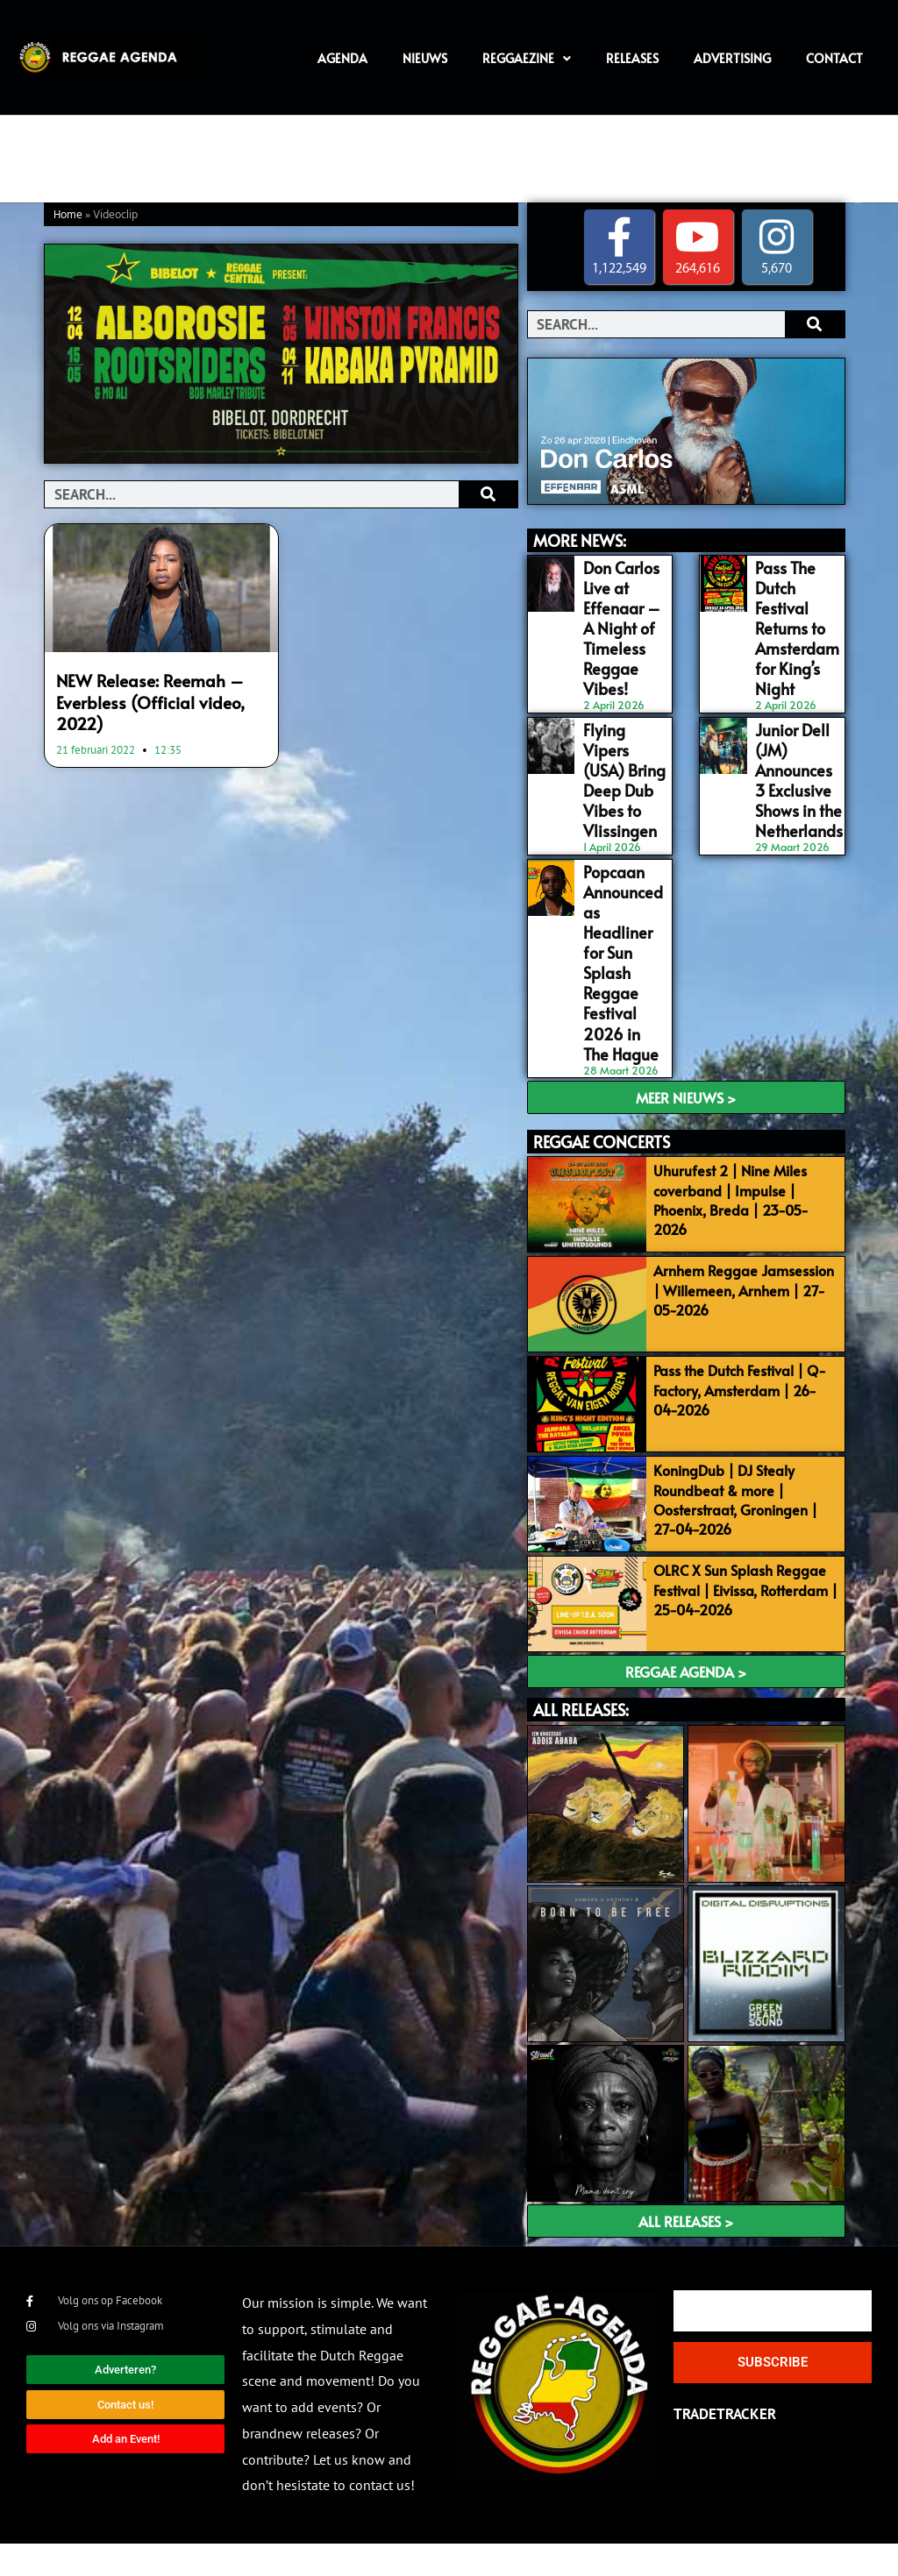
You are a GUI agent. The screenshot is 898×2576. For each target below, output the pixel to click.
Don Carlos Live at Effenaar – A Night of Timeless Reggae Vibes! (619, 621)
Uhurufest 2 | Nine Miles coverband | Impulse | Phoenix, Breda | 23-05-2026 (754, 1136)
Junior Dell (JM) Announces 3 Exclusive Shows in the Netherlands (797, 760)
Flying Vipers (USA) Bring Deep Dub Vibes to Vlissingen (625, 751)
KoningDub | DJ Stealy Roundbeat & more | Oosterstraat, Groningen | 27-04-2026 (754, 1493)
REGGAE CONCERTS (601, 1078)
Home (67, 215)
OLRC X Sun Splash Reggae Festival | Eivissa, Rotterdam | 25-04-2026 (757, 1602)
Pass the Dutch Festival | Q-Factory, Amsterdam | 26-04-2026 (754, 1364)
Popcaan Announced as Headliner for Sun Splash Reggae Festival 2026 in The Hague (624, 917)
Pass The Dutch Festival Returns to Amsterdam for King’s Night (794, 621)
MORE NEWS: (579, 540)
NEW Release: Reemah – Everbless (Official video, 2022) (140, 698)
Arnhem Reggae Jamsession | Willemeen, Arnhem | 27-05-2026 (756, 1245)
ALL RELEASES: (581, 1742)
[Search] (488, 494)
